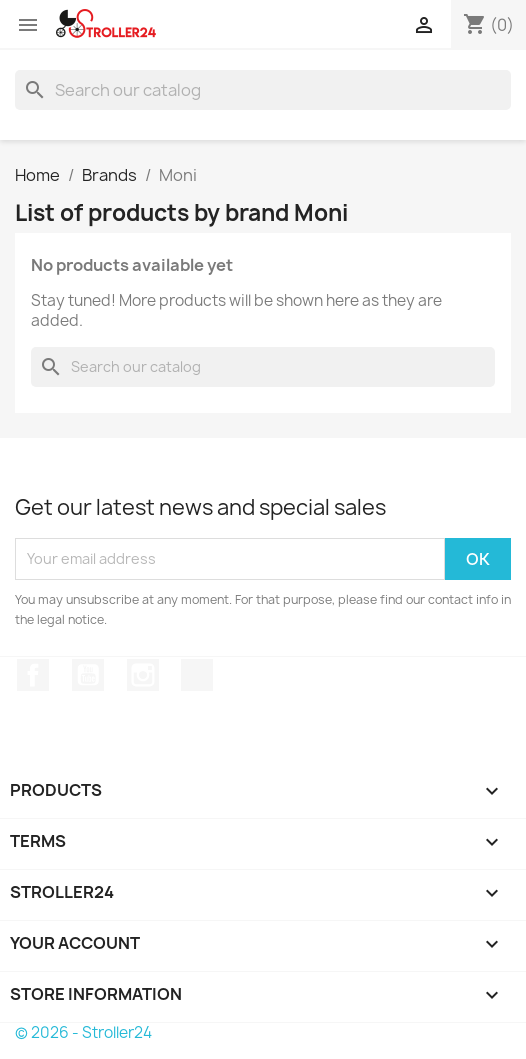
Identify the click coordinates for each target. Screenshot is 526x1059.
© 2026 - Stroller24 (83, 1032)
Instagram (143, 675)
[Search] (263, 90)
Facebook (33, 675)
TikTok (197, 675)
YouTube (88, 675)
